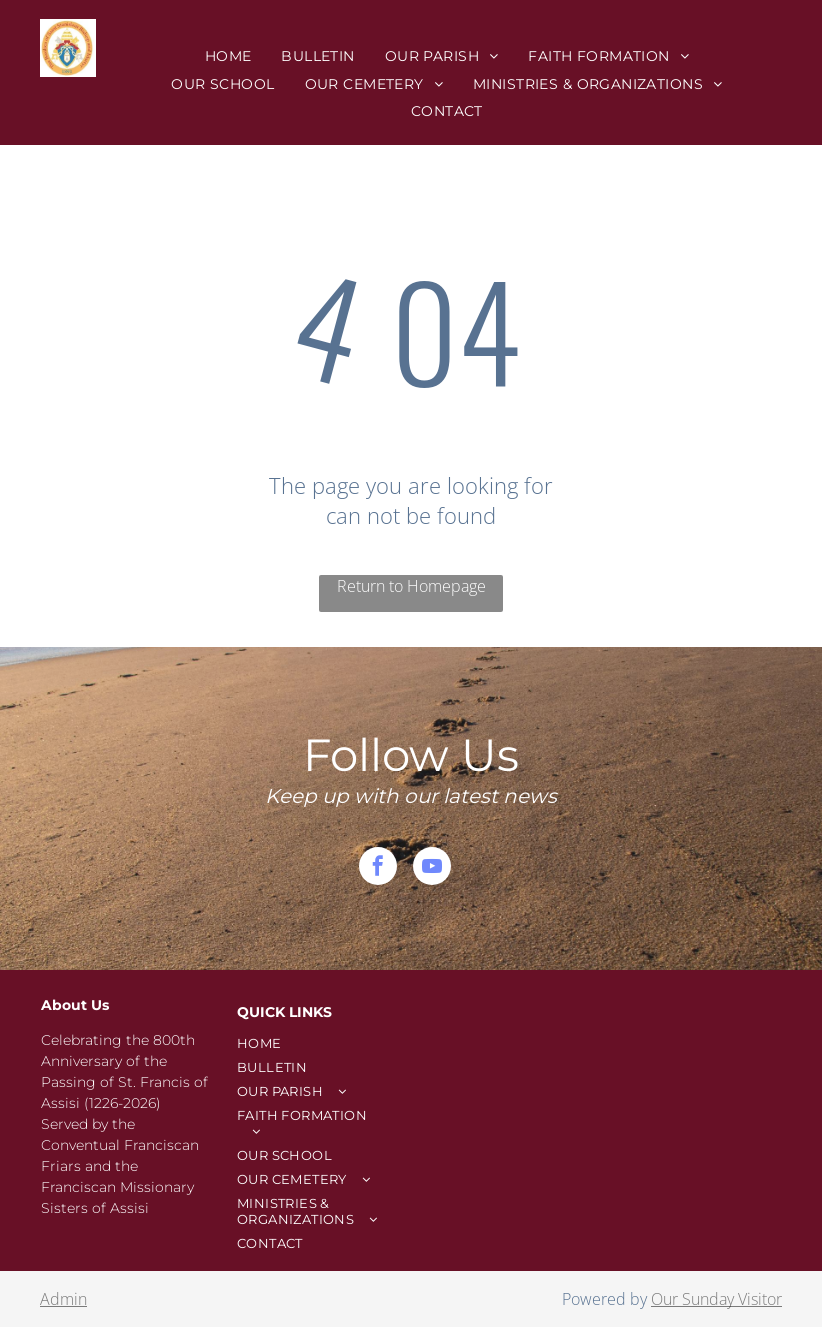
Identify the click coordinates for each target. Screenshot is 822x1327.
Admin (63, 1299)
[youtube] (432, 868)
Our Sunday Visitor (716, 1299)
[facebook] (378, 868)
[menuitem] (228, 56)
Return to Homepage (411, 586)
